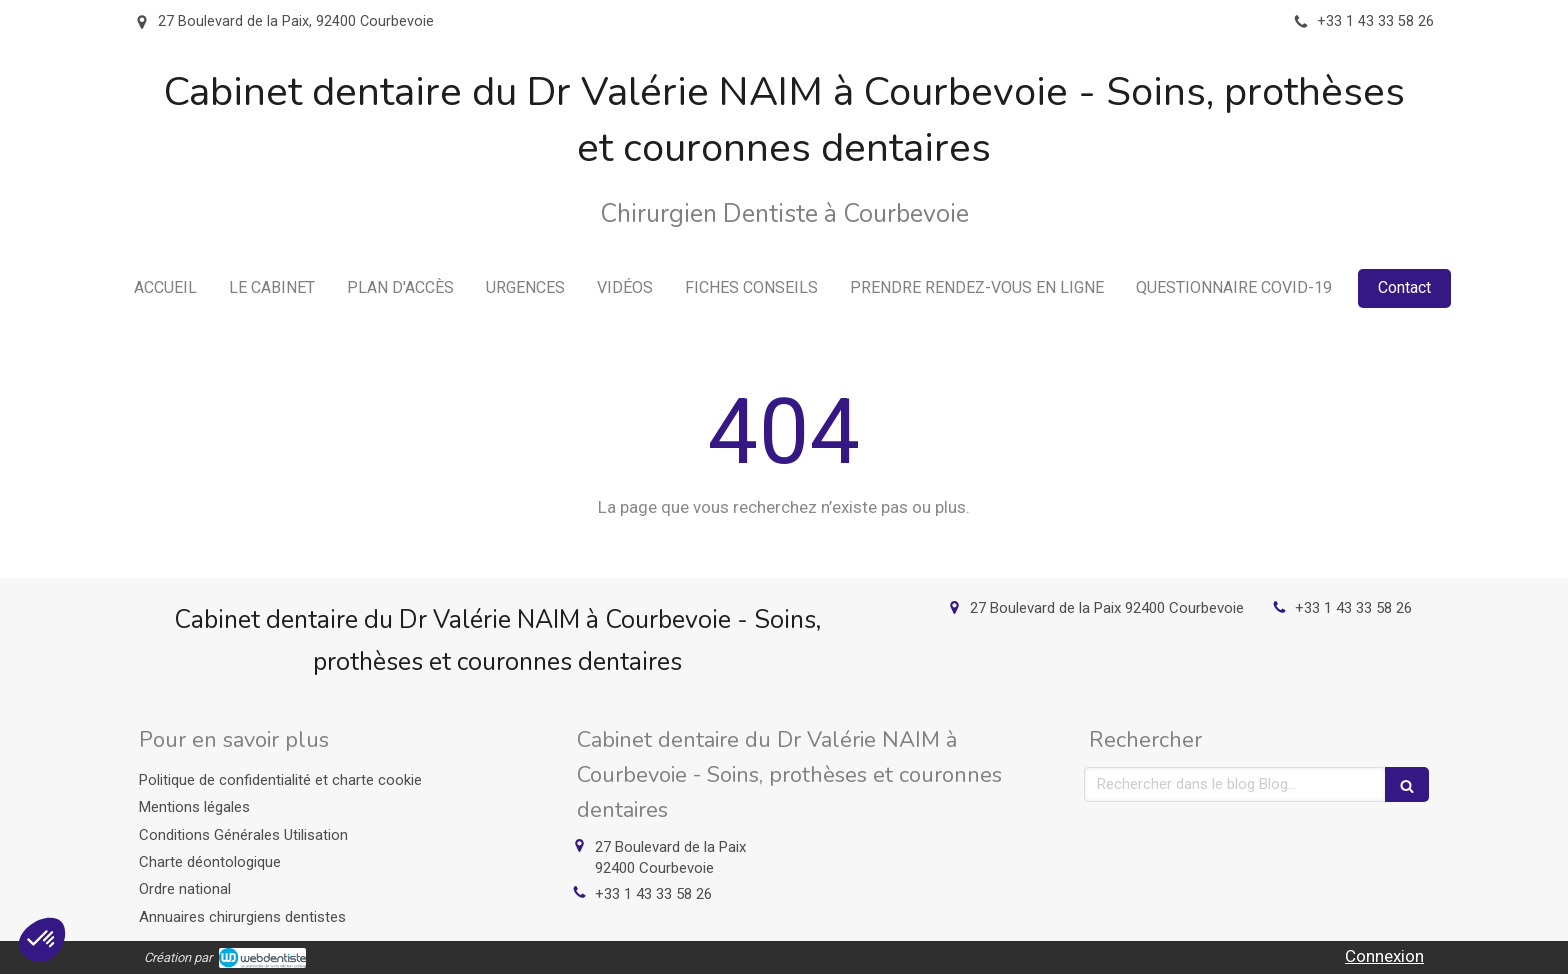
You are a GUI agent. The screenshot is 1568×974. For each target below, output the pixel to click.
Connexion (1384, 956)
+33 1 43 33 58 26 (1353, 608)
